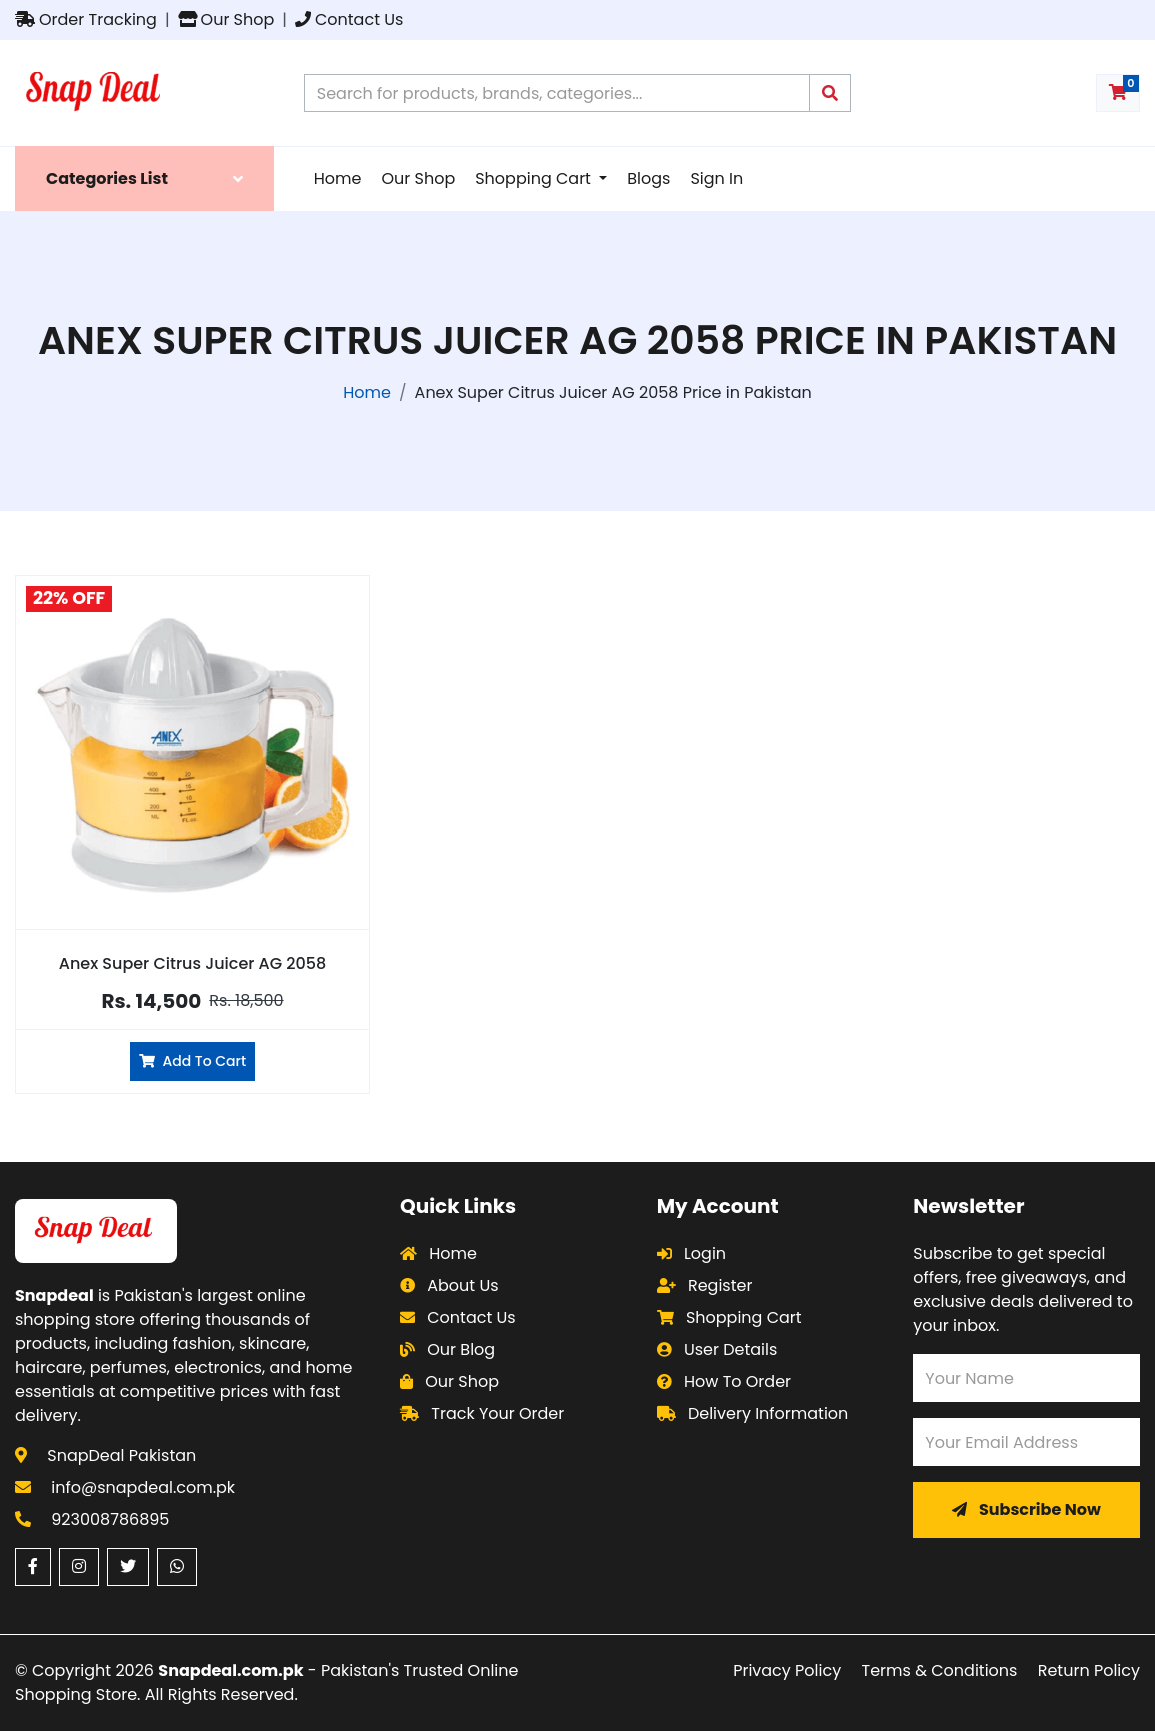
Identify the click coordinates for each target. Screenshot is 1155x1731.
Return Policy (1089, 1670)
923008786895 (110, 1519)
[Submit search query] (830, 93)
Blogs (648, 178)
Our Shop (226, 19)
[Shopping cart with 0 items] (1118, 93)
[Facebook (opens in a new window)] (33, 1567)
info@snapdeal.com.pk (143, 1487)
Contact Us (349, 19)
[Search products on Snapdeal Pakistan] (557, 93)
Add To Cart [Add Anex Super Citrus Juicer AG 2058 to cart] (192, 1061)
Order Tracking (86, 19)
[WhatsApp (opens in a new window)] (177, 1567)
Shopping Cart (535, 178)
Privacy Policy (787, 1670)
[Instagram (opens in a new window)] (79, 1567)
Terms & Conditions (940, 1670)
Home (338, 178)
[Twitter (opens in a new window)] (128, 1567)
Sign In (716, 178)
